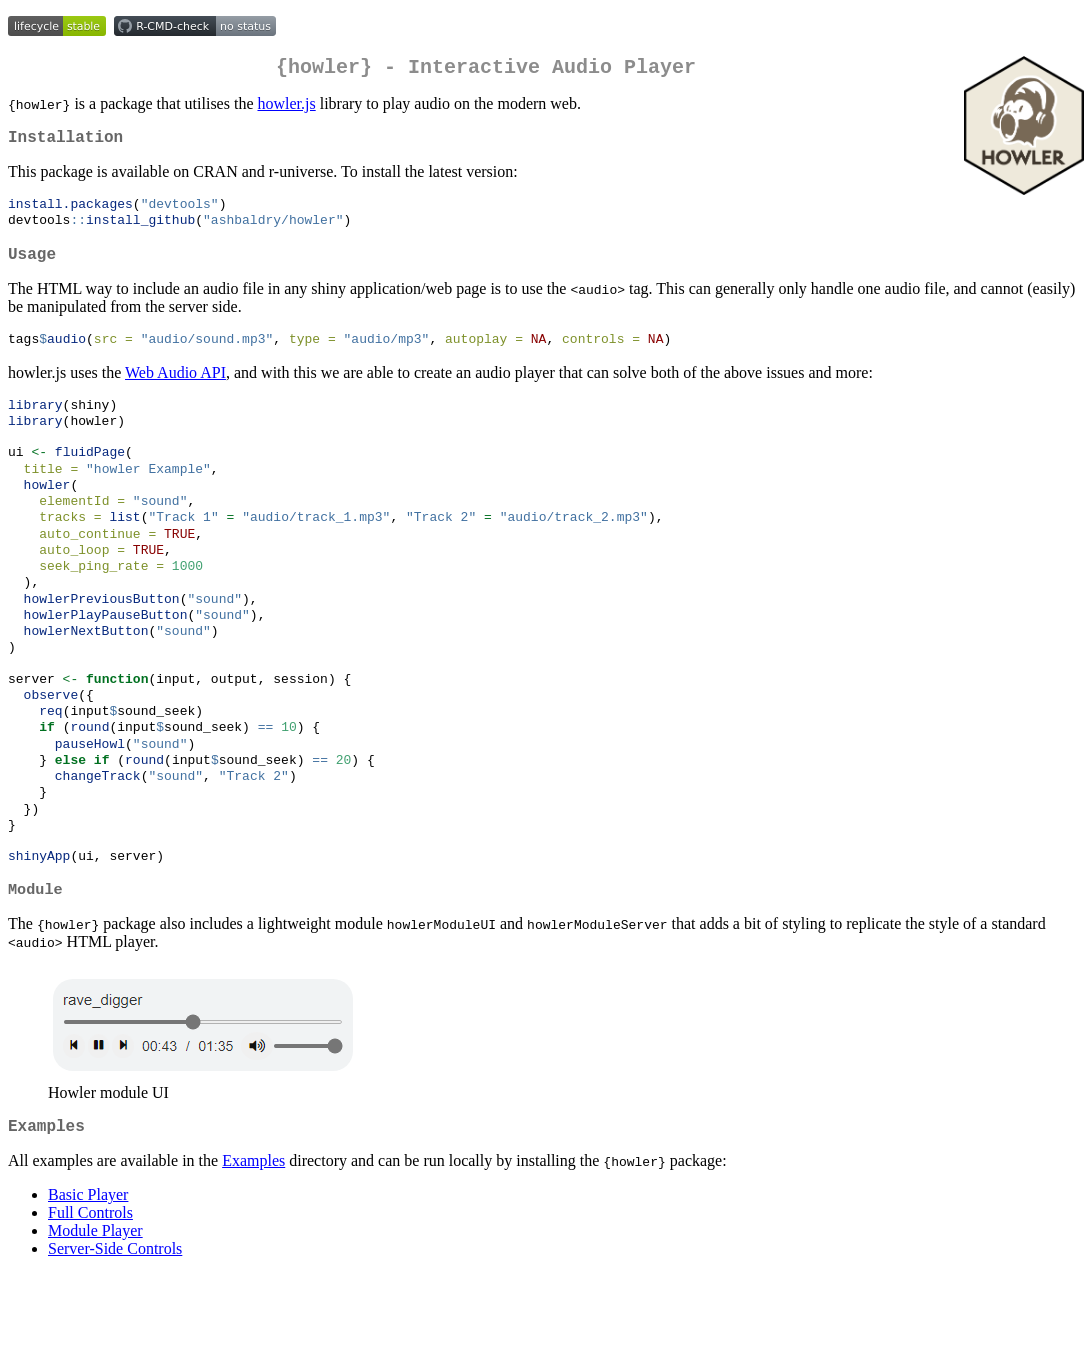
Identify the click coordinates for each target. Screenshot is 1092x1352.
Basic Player (88, 1272)
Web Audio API (175, 389)
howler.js (286, 107)
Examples (253, 1238)
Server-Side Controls (115, 1326)
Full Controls (90, 1290)
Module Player (95, 1308)
